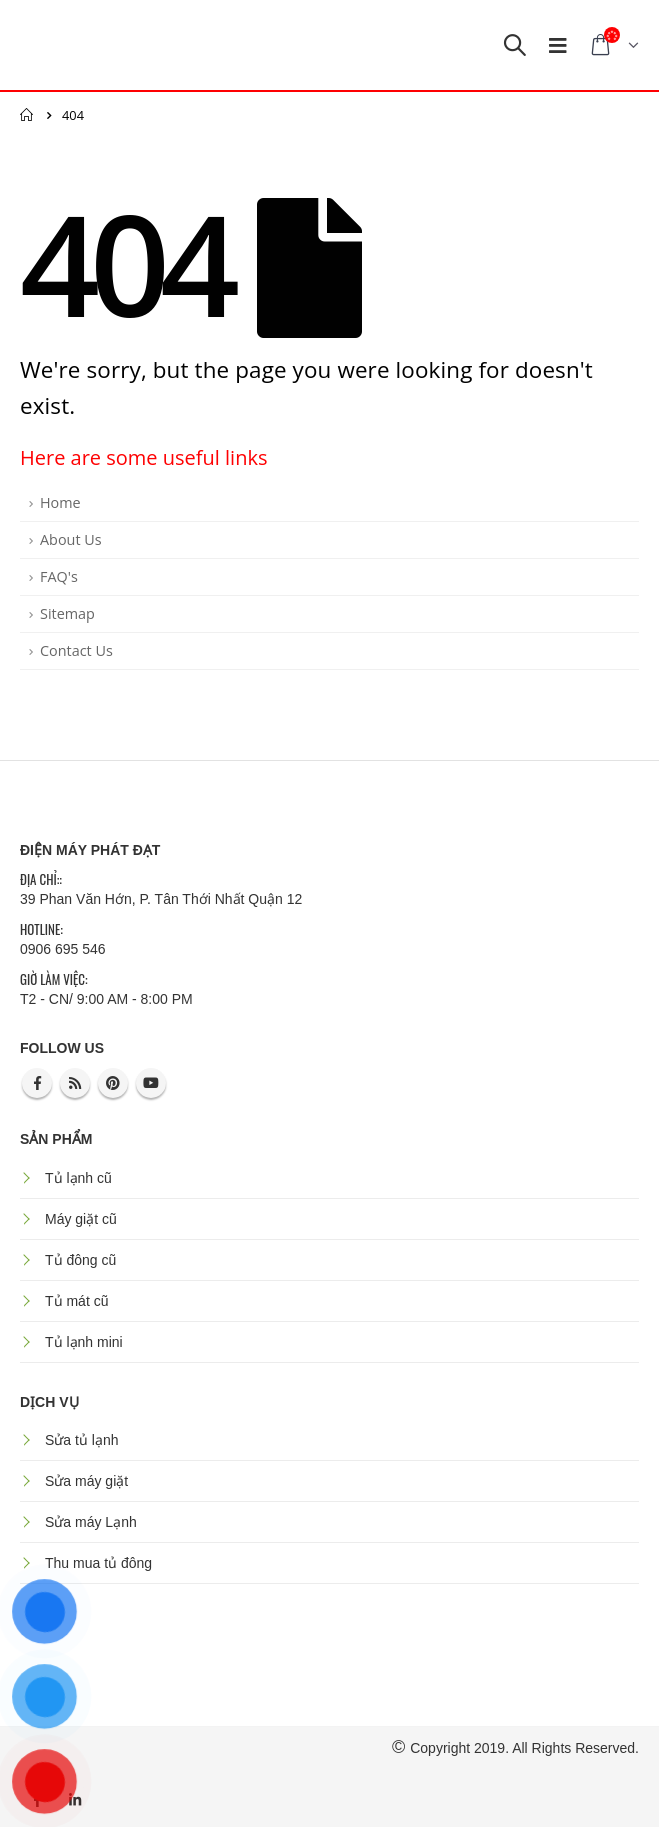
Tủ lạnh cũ (78, 1178)
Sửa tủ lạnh (81, 1440)
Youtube (151, 1083)
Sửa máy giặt (86, 1481)
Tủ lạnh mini (84, 1342)
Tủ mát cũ (76, 1301)
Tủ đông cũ (80, 1260)
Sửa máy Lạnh (91, 1522)
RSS (75, 1083)
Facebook (37, 1083)
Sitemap (67, 613)
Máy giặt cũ (81, 1219)
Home (60, 502)
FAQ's (59, 576)
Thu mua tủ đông (98, 1563)
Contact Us (76, 650)
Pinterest (113, 1083)
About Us (71, 539)
